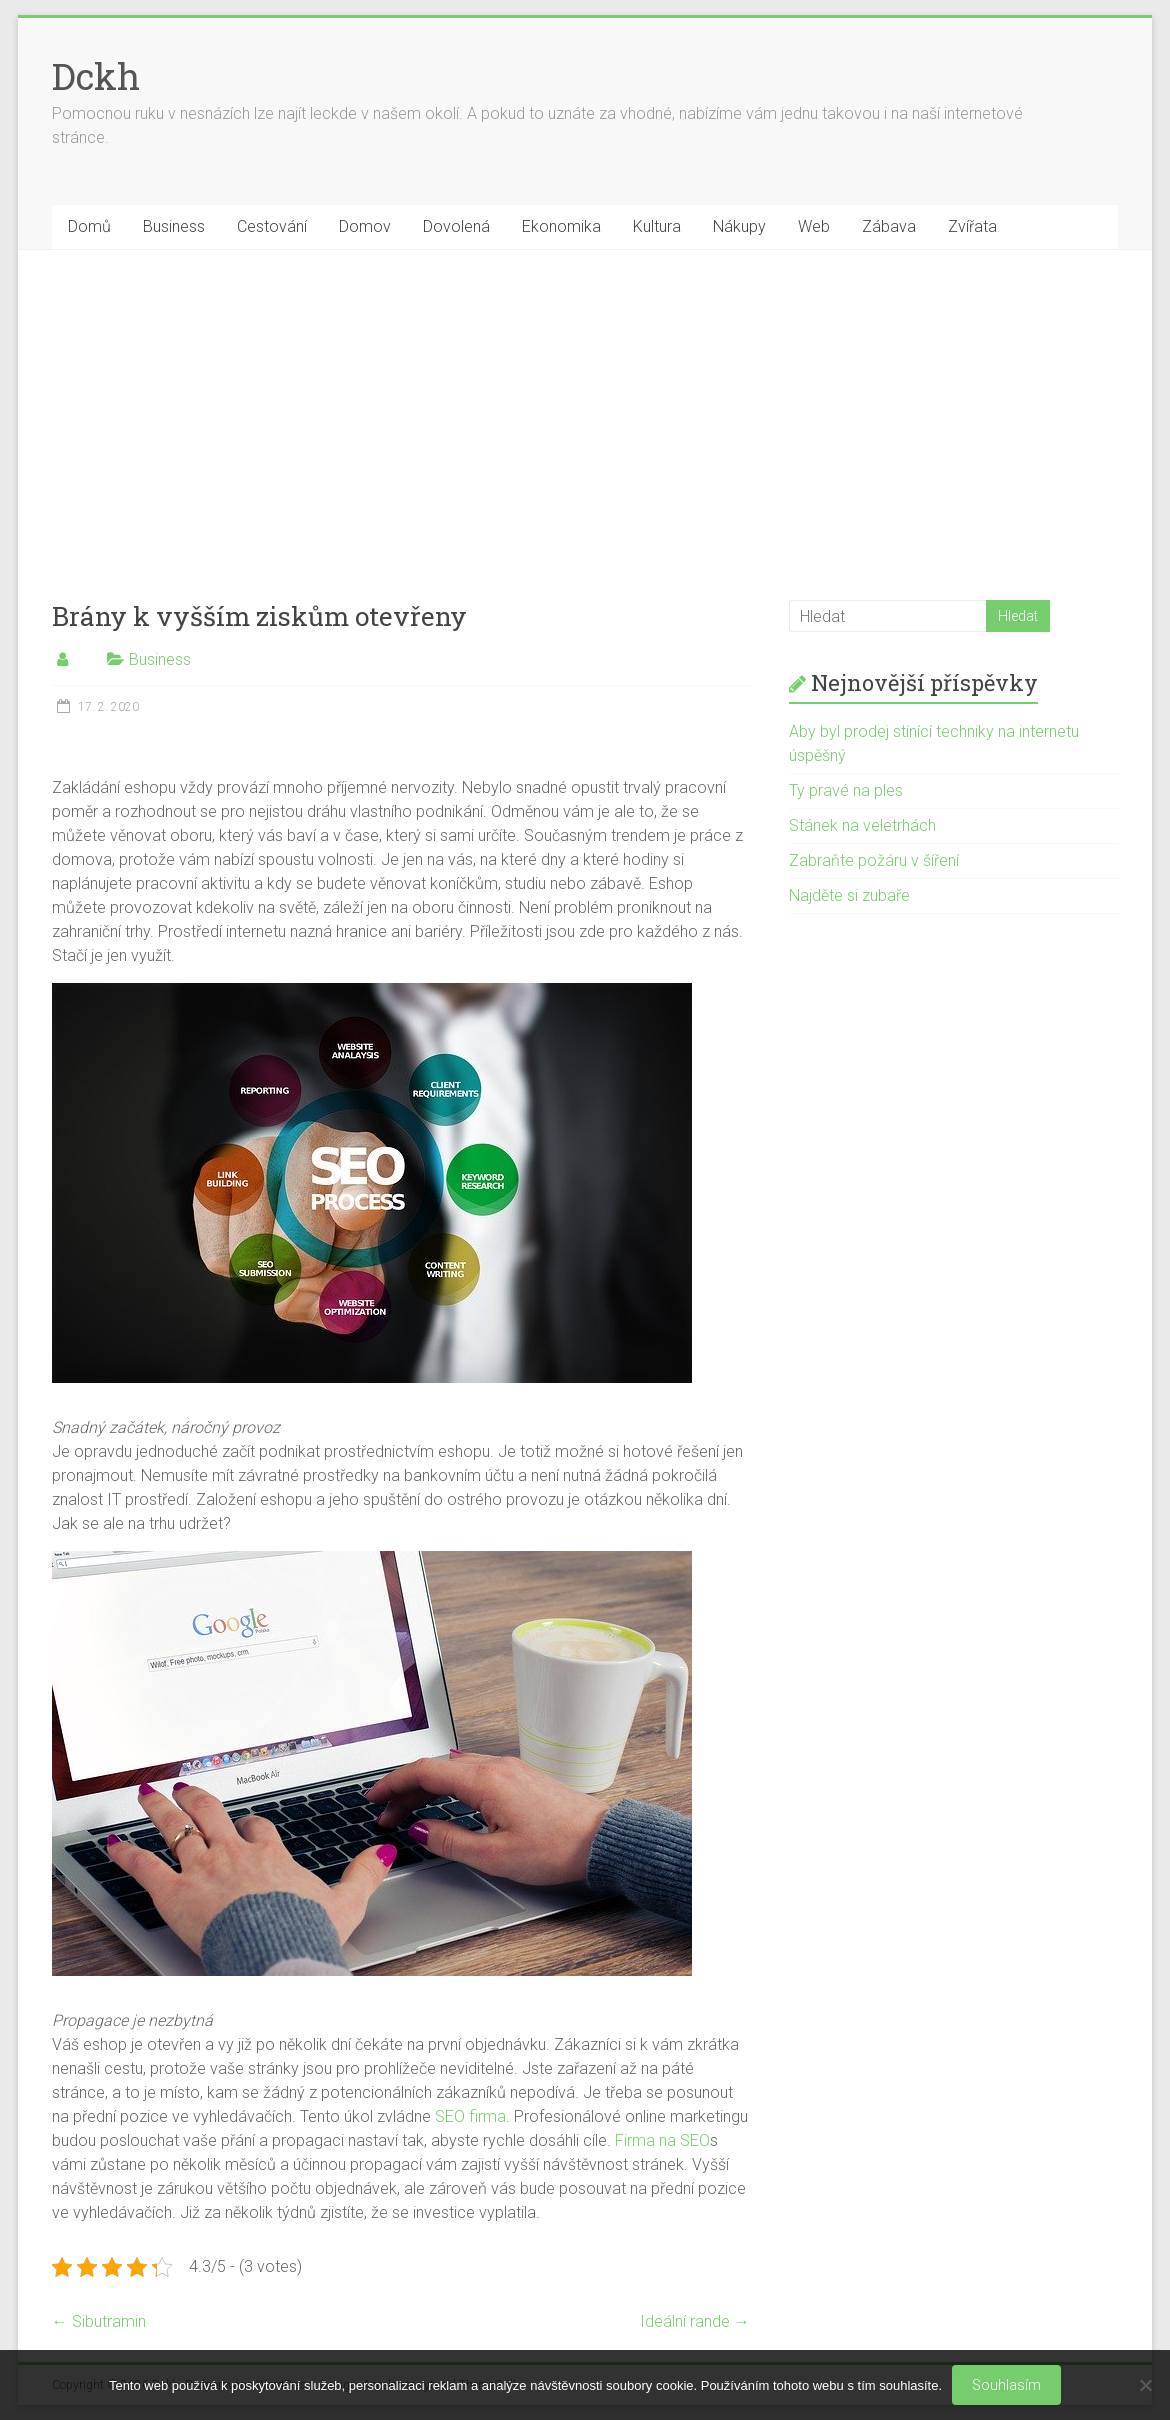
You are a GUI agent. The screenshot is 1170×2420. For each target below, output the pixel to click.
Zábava (889, 226)
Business (174, 226)
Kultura (657, 226)
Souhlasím (1006, 2385)
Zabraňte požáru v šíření (874, 860)
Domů (89, 226)
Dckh (96, 76)
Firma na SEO (662, 2140)
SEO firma (470, 2116)
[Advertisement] (585, 400)
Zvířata (972, 226)
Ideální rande (695, 2321)
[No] (1145, 2385)
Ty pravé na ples (846, 790)
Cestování (272, 226)
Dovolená (456, 226)
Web (814, 226)
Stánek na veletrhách (862, 825)
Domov (365, 226)
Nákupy (739, 226)
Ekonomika (561, 226)
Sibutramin (99, 2321)
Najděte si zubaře (849, 895)
